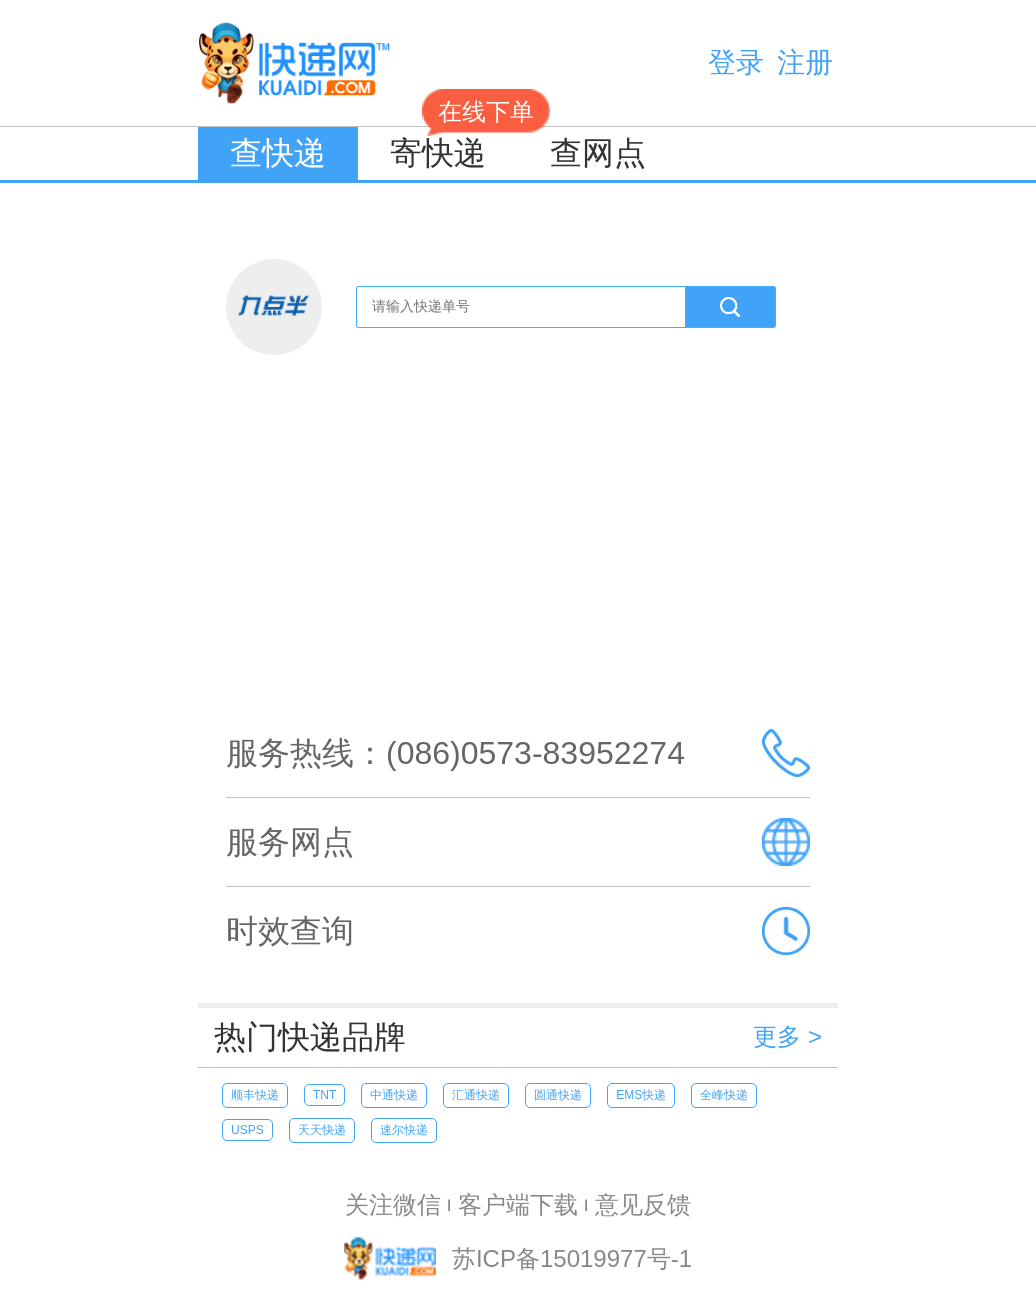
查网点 (598, 153)
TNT (324, 1095)
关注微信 (393, 1204)
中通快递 (394, 1095)
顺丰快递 (255, 1095)
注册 (805, 62)
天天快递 (322, 1130)
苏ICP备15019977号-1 (572, 1259)
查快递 (278, 153)
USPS (247, 1130)
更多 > (787, 1036)
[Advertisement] (518, 556)
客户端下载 (518, 1204)
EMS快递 (641, 1095)
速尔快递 (404, 1130)
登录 (736, 62)
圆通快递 (558, 1095)
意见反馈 (643, 1204)
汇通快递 (476, 1095)
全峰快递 (724, 1095)
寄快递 (454, 149)
